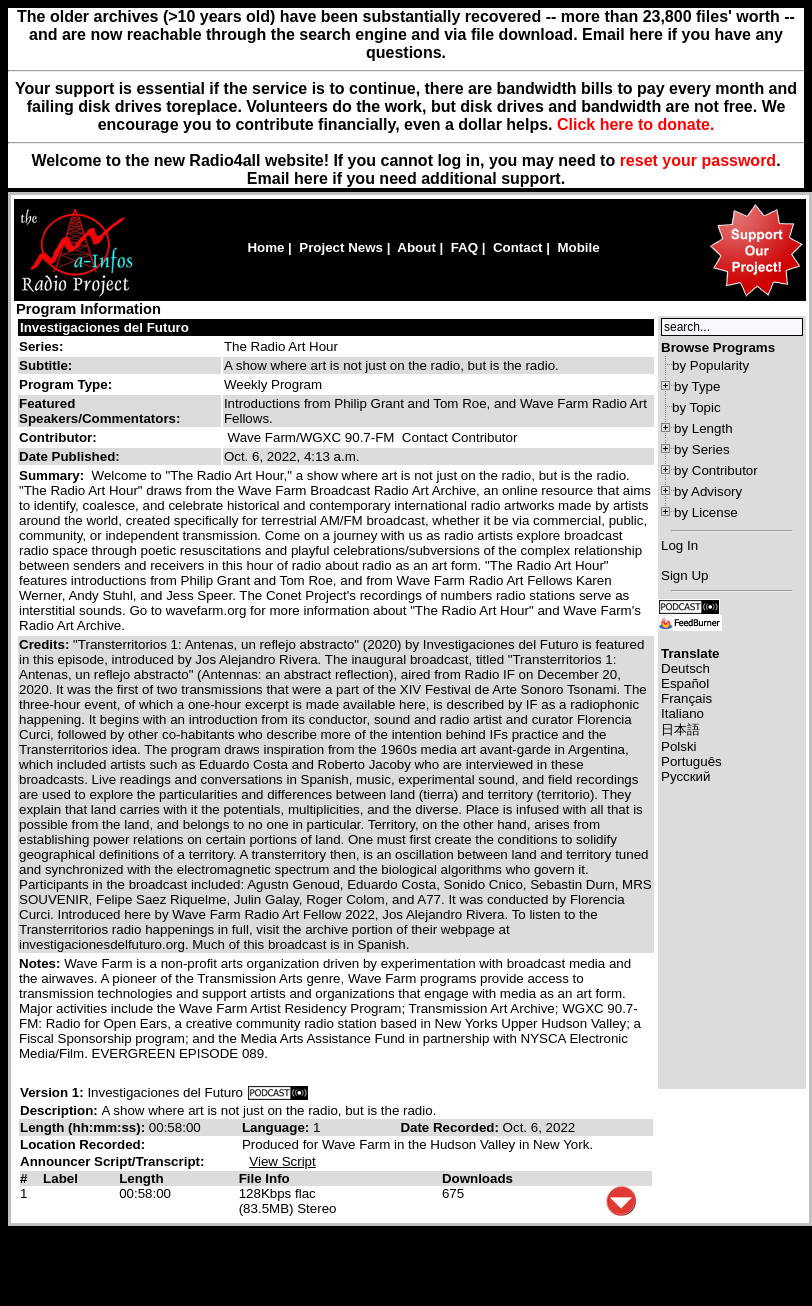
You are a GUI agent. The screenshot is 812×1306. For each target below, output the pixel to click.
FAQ (464, 247)
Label (60, 1178)
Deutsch (685, 668)
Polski (679, 746)
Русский (685, 776)
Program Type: (65, 384)
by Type (697, 386)
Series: (41, 346)
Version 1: (52, 1092)
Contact (518, 247)
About (416, 247)
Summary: (53, 475)
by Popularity (710, 365)
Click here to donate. (635, 124)
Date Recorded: (451, 1127)
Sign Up (684, 575)
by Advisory (708, 491)
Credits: (46, 644)
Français (686, 698)
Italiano (682, 713)
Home (265, 247)
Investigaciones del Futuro (104, 327)
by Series (702, 449)
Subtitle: (45, 365)
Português (691, 761)
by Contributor (716, 470)
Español (685, 683)
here (311, 178)
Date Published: (69, 456)
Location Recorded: (82, 1144)
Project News (341, 247)
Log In (679, 545)
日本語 (680, 729)
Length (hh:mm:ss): (84, 1127)
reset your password (698, 160)
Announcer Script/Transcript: (112, 1161)
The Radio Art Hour (281, 346)
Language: (277, 1127)
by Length (703, 428)
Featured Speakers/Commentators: (99, 411)
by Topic (696, 407)
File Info (264, 1178)
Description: (60, 1110)
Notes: (41, 963)
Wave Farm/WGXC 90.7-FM (311, 437)
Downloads (477, 1178)
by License (706, 512)
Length (141, 1178)
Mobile (578, 247)
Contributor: (58, 437)
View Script (282, 1161)
